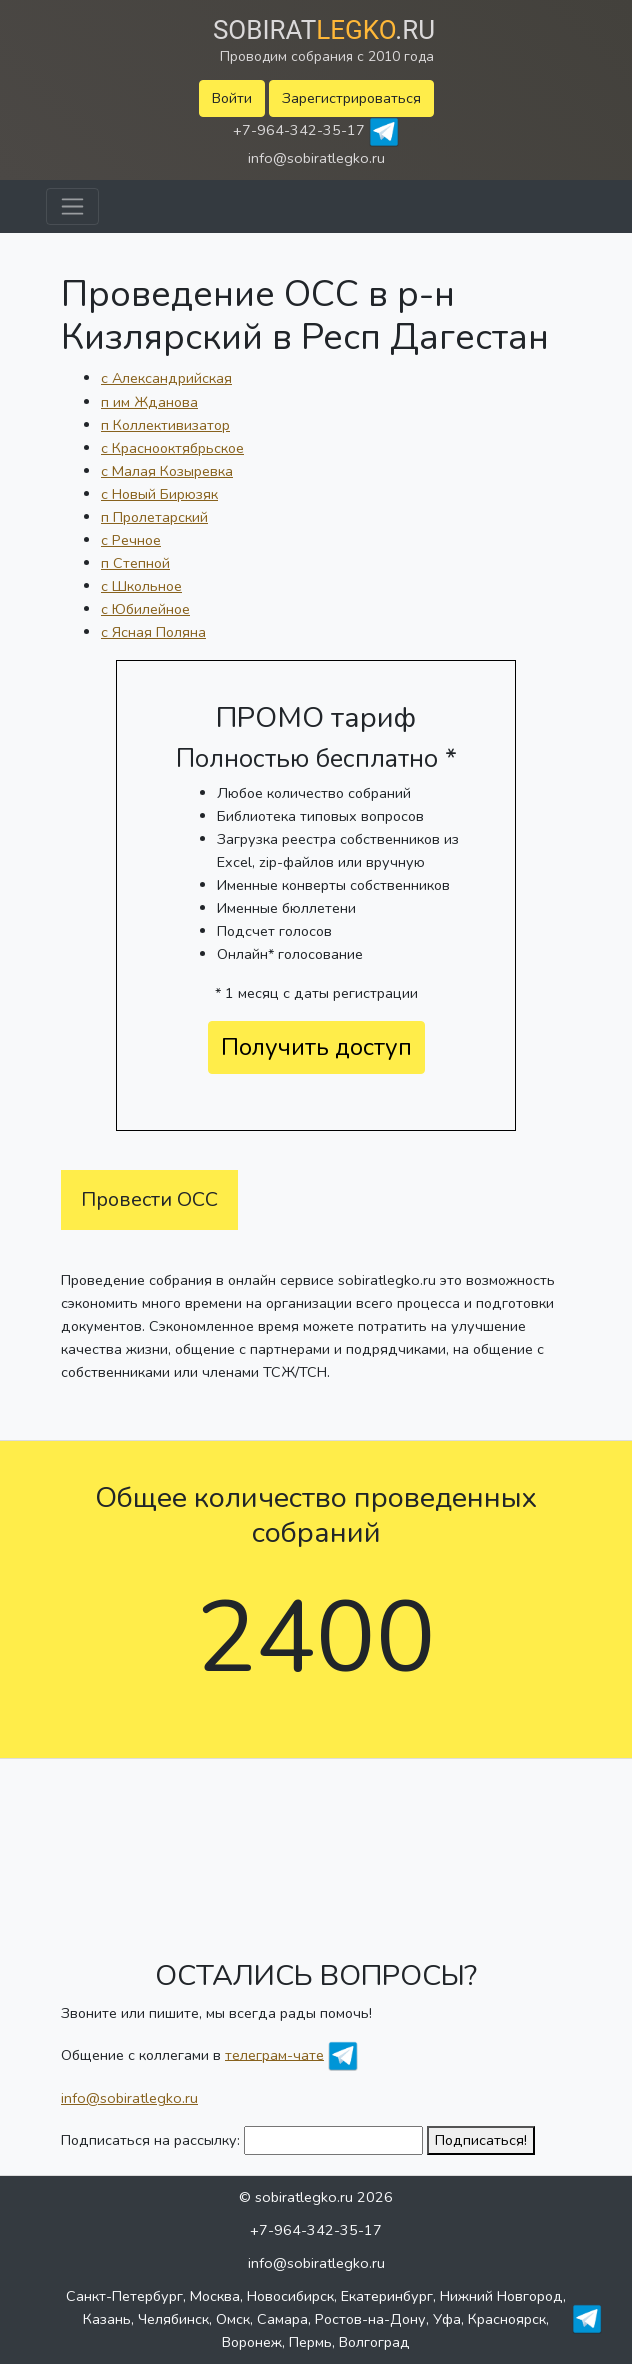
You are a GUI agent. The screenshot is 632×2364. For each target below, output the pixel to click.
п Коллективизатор (165, 425)
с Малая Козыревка (167, 471)
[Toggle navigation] (72, 206)
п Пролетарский (154, 517)
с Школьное (141, 586)
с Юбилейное (145, 609)
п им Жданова (149, 402)
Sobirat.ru (324, 30)
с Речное (131, 540)
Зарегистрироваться (351, 98)
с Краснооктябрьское (172, 448)
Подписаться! (481, 2140)
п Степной (135, 563)
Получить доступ (316, 1047)
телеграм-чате (274, 2054)
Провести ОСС (149, 1199)
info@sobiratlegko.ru (316, 158)
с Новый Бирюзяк (159, 494)
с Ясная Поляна (153, 632)
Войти (232, 98)
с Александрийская (166, 378)
